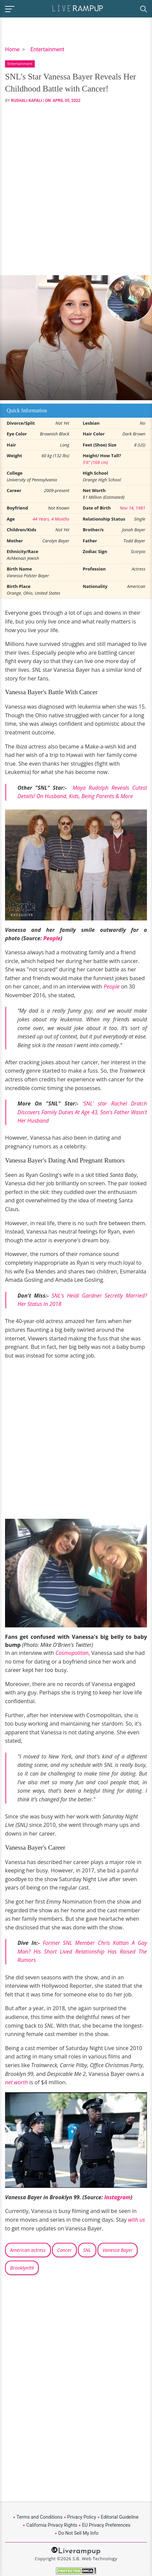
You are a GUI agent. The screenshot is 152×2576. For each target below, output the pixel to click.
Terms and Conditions (39, 2517)
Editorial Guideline (120, 2517)
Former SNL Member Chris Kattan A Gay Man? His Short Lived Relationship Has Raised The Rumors (82, 1951)
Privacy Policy (81, 2517)
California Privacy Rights (51, 2525)
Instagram (117, 2197)
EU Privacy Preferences (106, 2525)
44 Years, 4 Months (51, 519)
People (52, 938)
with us (136, 2219)
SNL (87, 2250)
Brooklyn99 (22, 2268)
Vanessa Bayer (118, 2250)
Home (12, 49)
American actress (28, 2250)
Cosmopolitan (71, 1653)
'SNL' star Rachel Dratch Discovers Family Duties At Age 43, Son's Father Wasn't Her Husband (82, 1112)
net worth (16, 2082)
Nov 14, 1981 (132, 508)
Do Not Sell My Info (78, 2533)
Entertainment (47, 49)
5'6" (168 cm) (95, 462)
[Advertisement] (76, 189)
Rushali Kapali (26, 100)
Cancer (64, 2250)
